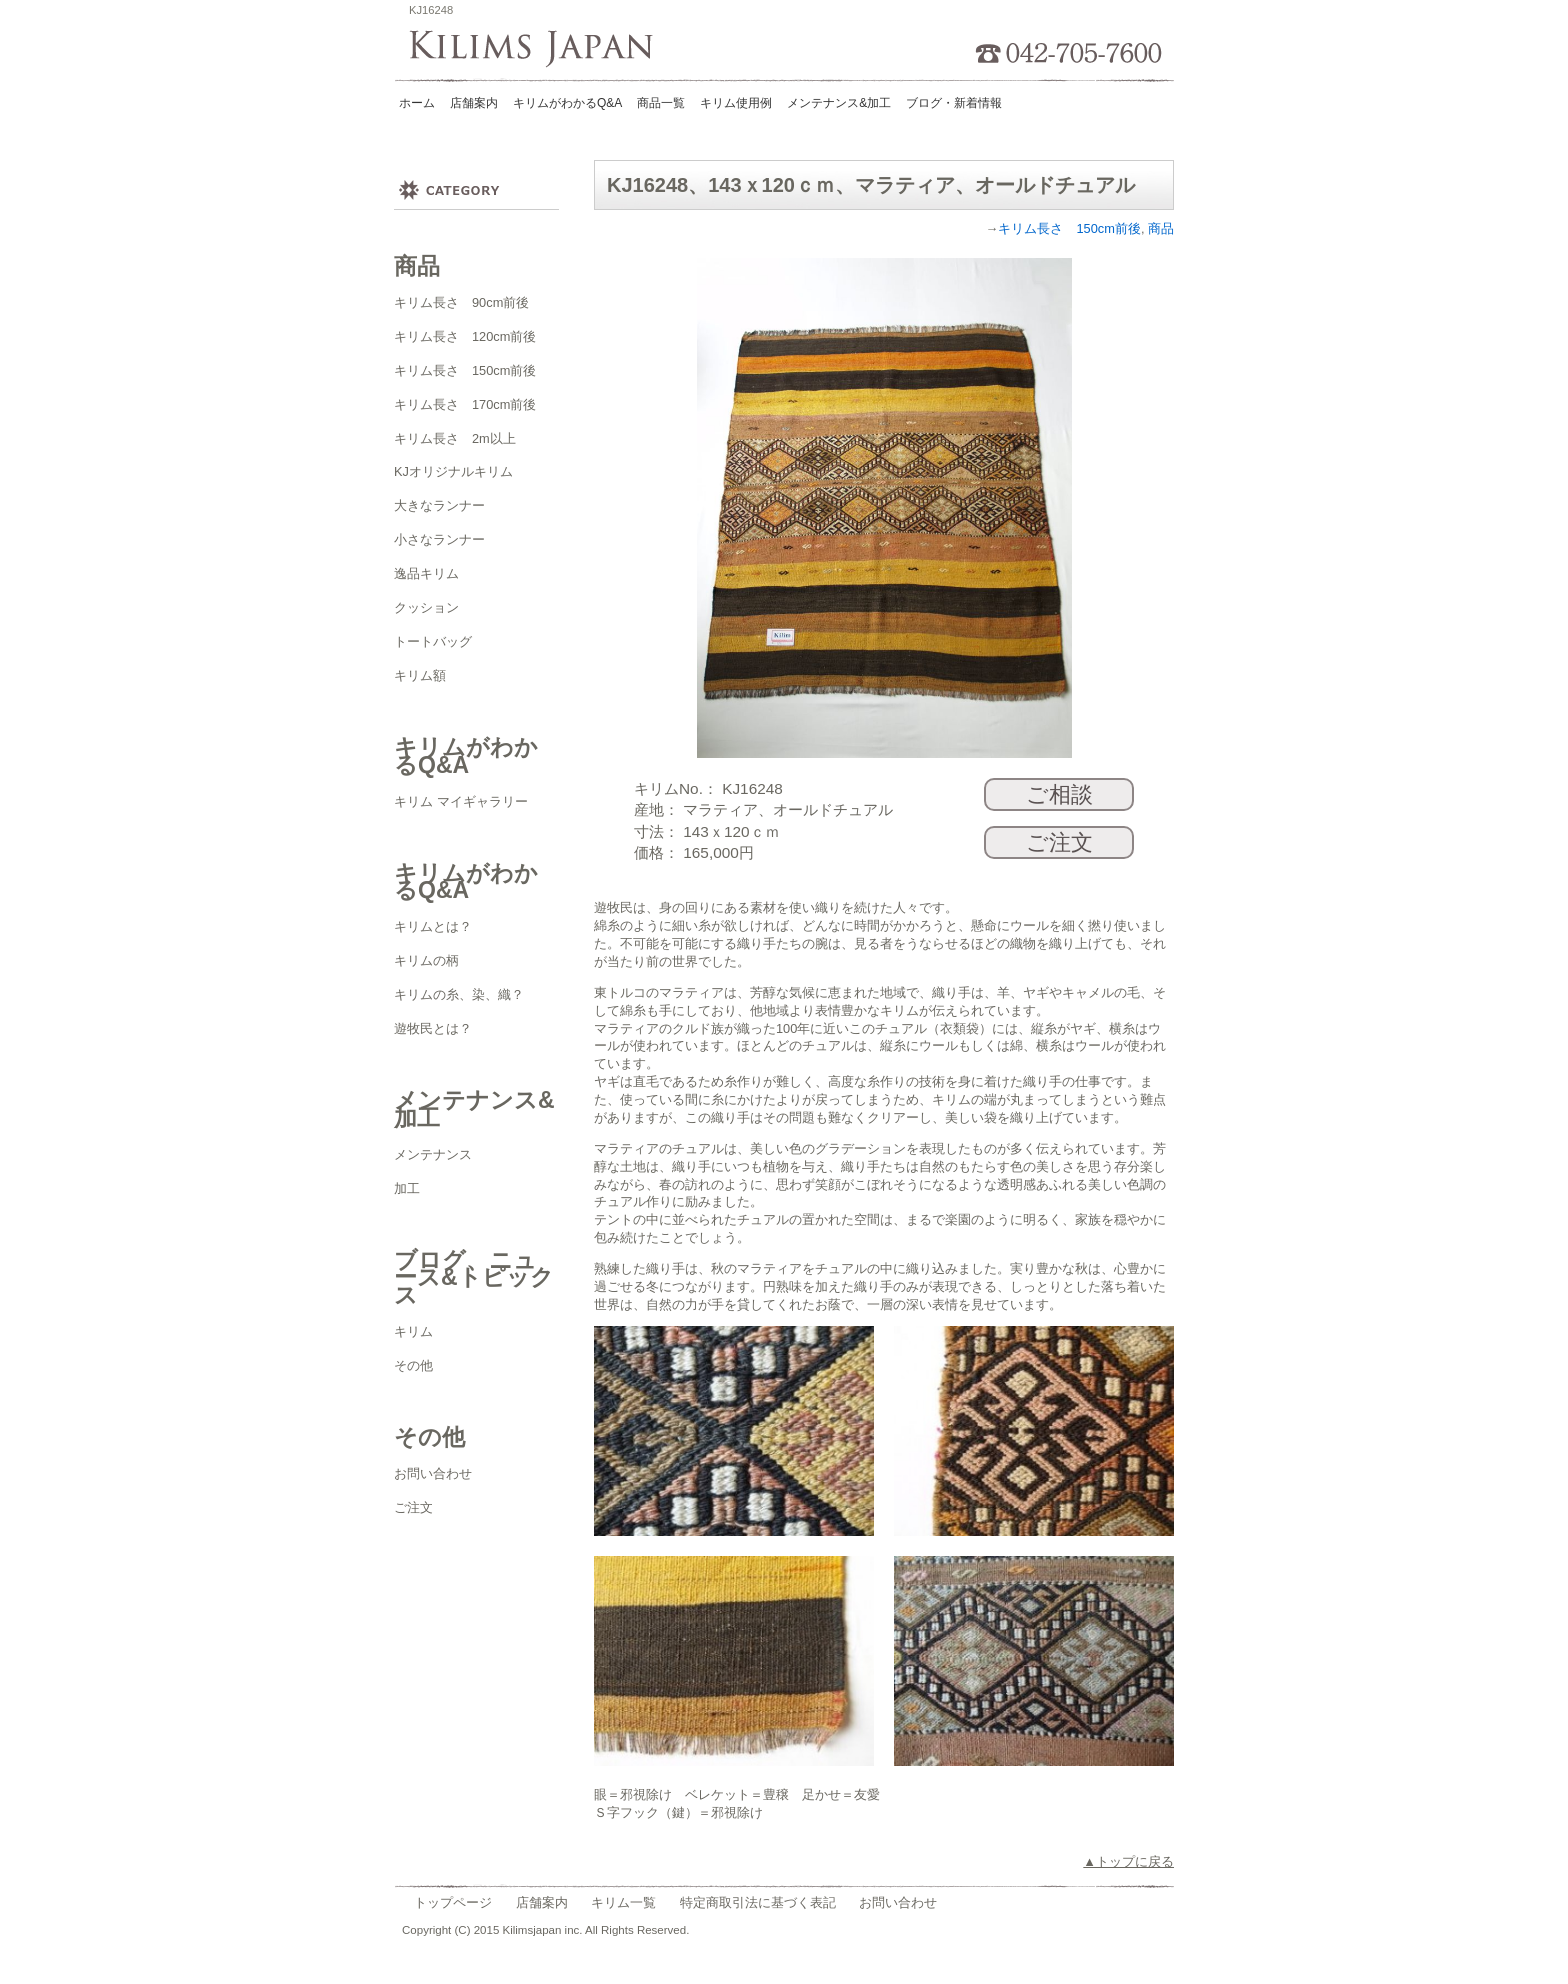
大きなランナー (439, 505)
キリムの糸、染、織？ (459, 994)
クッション (426, 607)
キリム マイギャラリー (461, 801)
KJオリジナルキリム (453, 471)
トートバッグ (433, 641)
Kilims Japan (537, 50)
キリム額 (420, 675)
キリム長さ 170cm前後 (465, 404)
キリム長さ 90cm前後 (461, 302)
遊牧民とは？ (433, 1028)
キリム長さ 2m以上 (455, 438)
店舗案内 (474, 103)
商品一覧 (661, 103)
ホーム (417, 103)
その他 (413, 1365)
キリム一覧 (623, 1902)
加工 (407, 1188)
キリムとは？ (433, 926)
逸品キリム (426, 573)
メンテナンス (433, 1154)
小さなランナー (439, 539)
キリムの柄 (426, 960)
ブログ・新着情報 (954, 103)
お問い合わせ (433, 1473)
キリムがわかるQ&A (567, 103)
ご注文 (413, 1507)
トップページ (453, 1902)
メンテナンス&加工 (839, 103)
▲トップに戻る (1128, 1861)
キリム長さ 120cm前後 (465, 336)
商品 (1161, 228)
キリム (413, 1331)
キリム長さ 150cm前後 (465, 370)
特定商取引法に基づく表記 (758, 1902)
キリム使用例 (736, 103)
